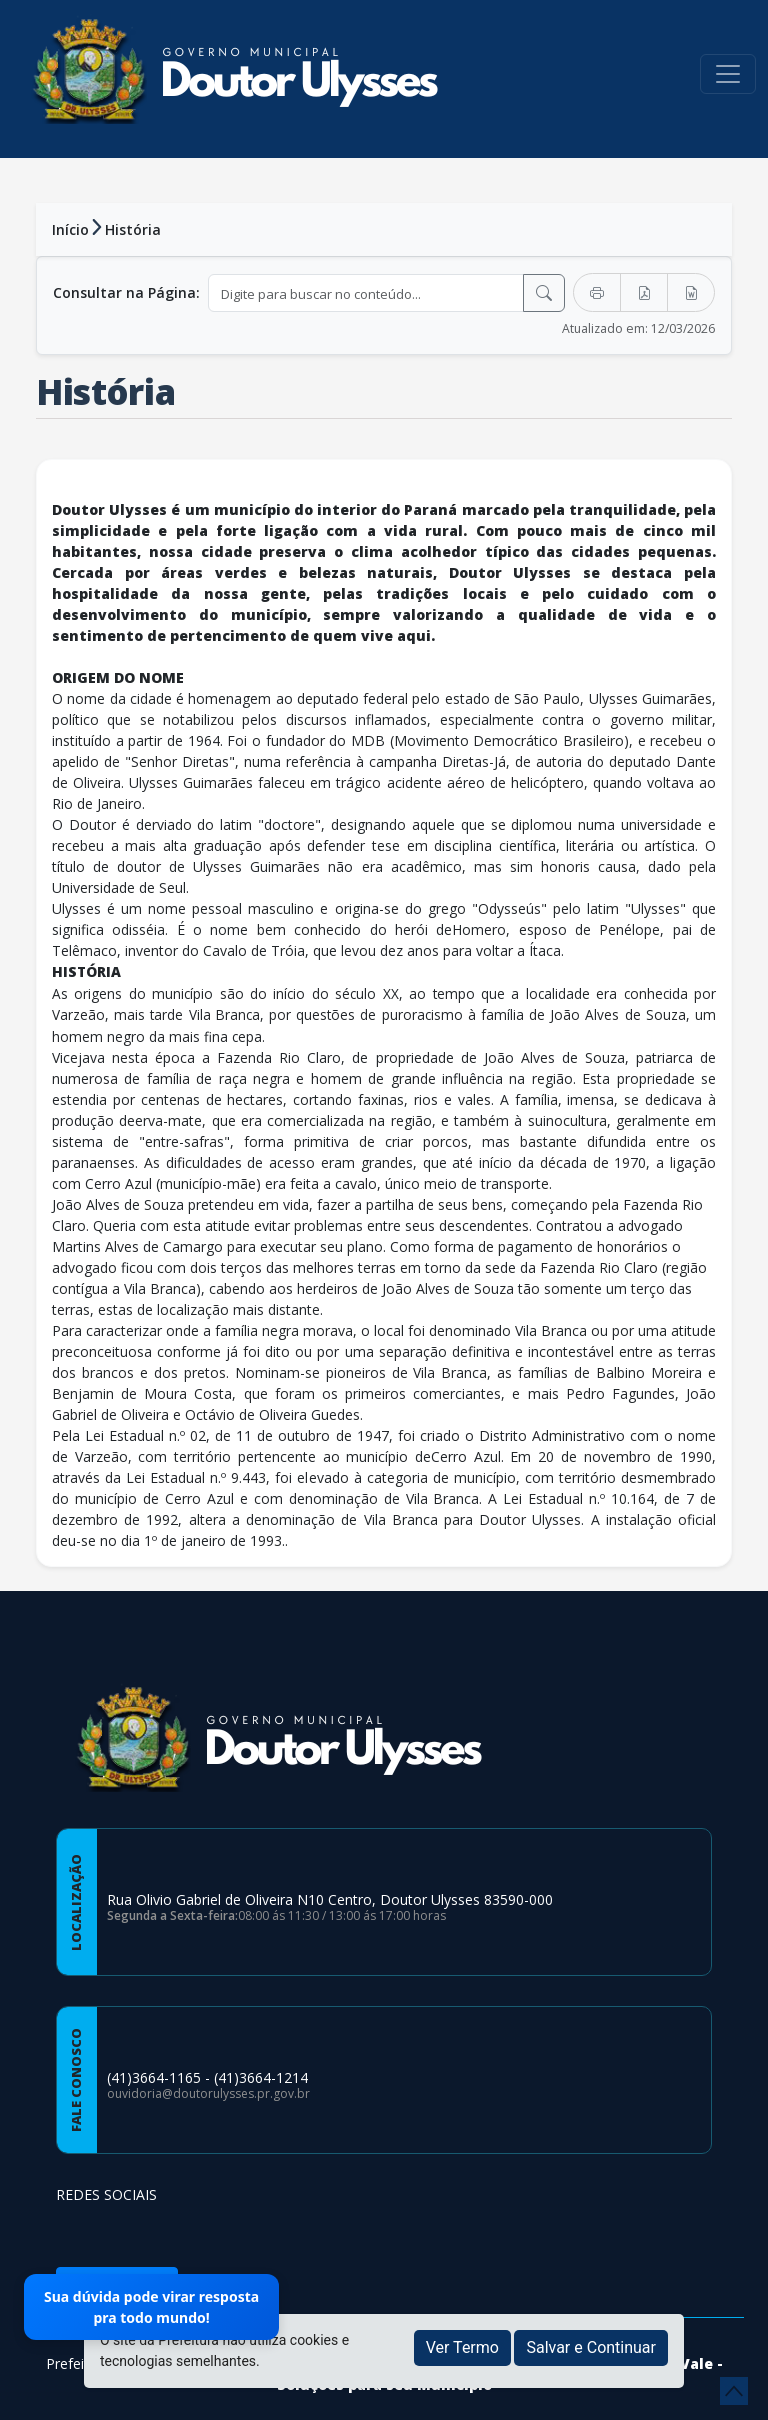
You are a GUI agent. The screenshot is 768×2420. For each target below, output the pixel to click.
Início (70, 229)
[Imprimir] (597, 292)
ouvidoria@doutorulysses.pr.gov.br (208, 2093)
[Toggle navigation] (728, 74)
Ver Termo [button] (462, 2347)
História (133, 229)
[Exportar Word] (691, 292)
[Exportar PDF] (644, 292)
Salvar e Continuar (591, 2347)
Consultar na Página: (126, 292)
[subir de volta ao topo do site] (734, 2391)
